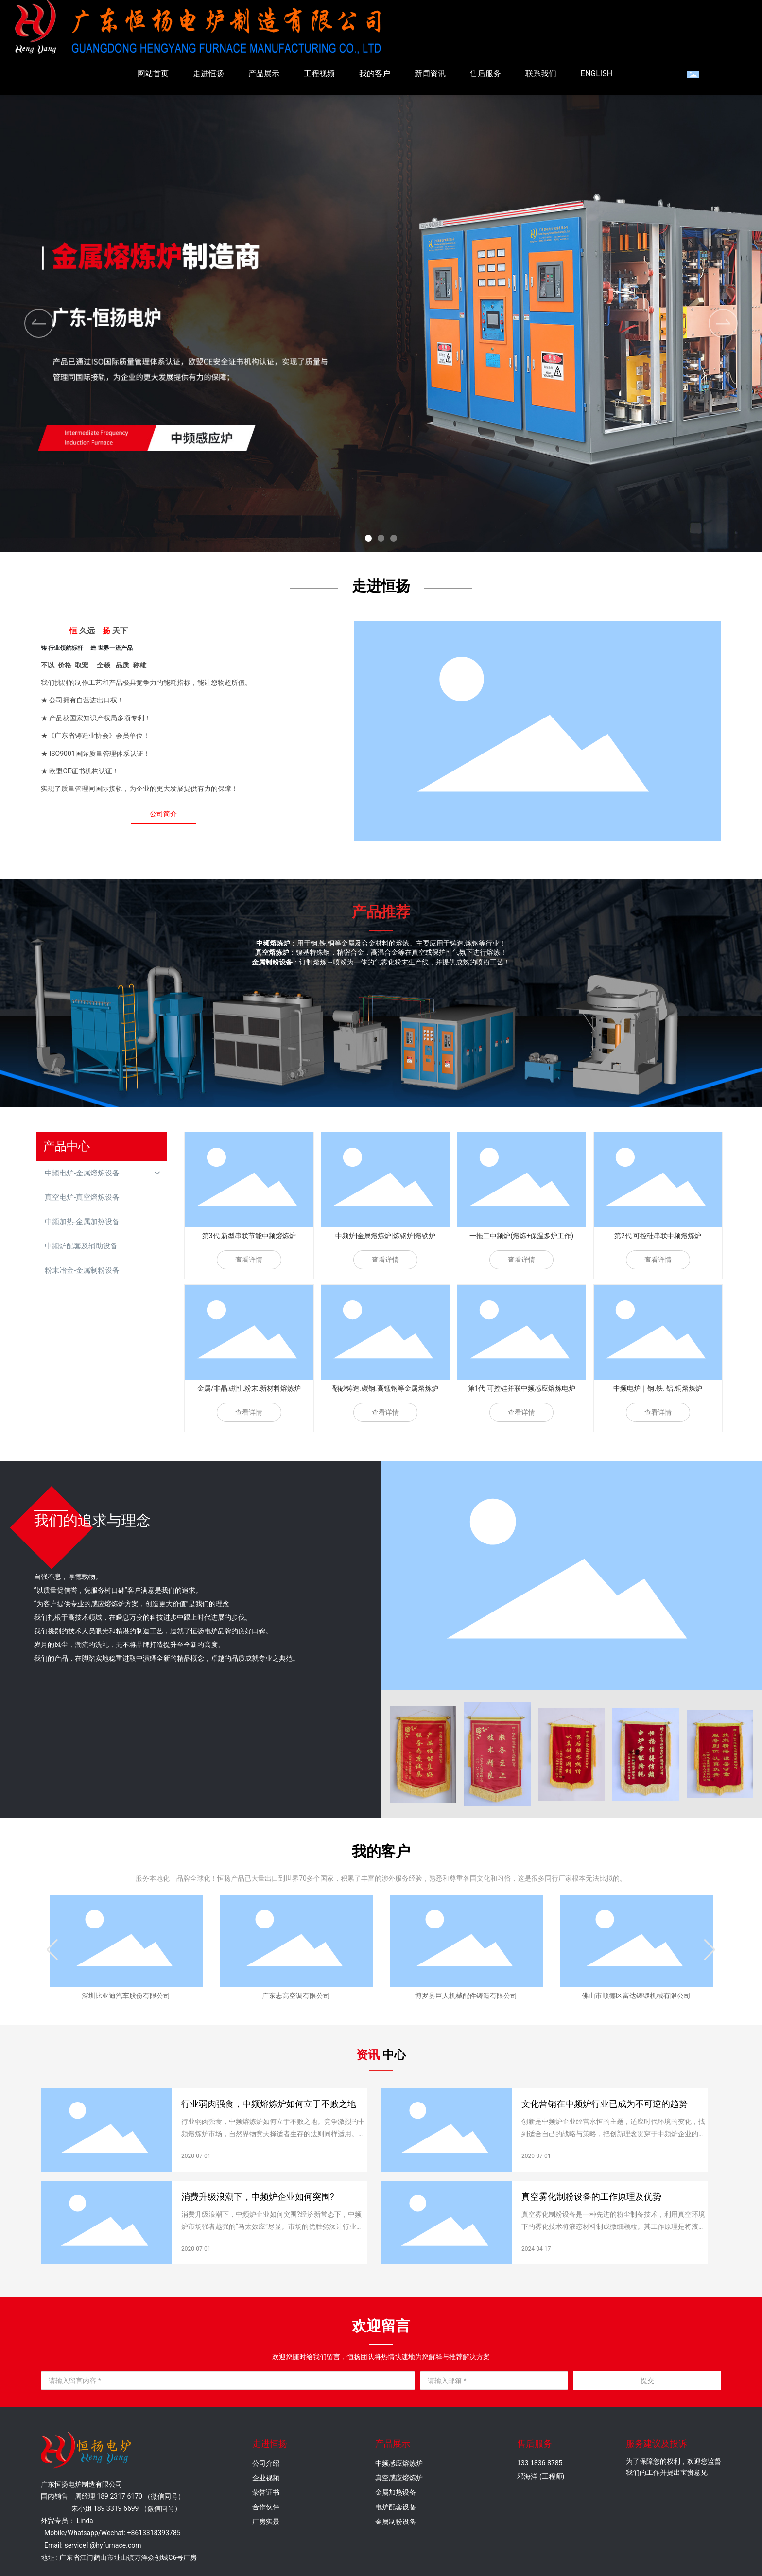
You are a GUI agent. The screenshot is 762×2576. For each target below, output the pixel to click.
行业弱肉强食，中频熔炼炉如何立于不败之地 (268, 2104)
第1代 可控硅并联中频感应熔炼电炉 (521, 1388)
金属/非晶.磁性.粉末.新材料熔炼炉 (249, 1388)
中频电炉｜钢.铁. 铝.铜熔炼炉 (657, 1388)
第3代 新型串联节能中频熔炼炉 (249, 1236)
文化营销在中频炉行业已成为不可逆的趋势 (604, 2104)
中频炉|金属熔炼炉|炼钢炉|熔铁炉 (385, 1236)
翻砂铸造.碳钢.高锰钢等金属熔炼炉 (385, 1388)
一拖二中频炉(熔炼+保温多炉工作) (521, 1236)
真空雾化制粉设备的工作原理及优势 (591, 2196)
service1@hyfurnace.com (102, 2545)
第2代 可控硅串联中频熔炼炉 (657, 1236)
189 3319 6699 (116, 2508)
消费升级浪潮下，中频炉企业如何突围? (257, 2196)
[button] (368, 538)
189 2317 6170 (119, 2496)
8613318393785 (155, 2533)
